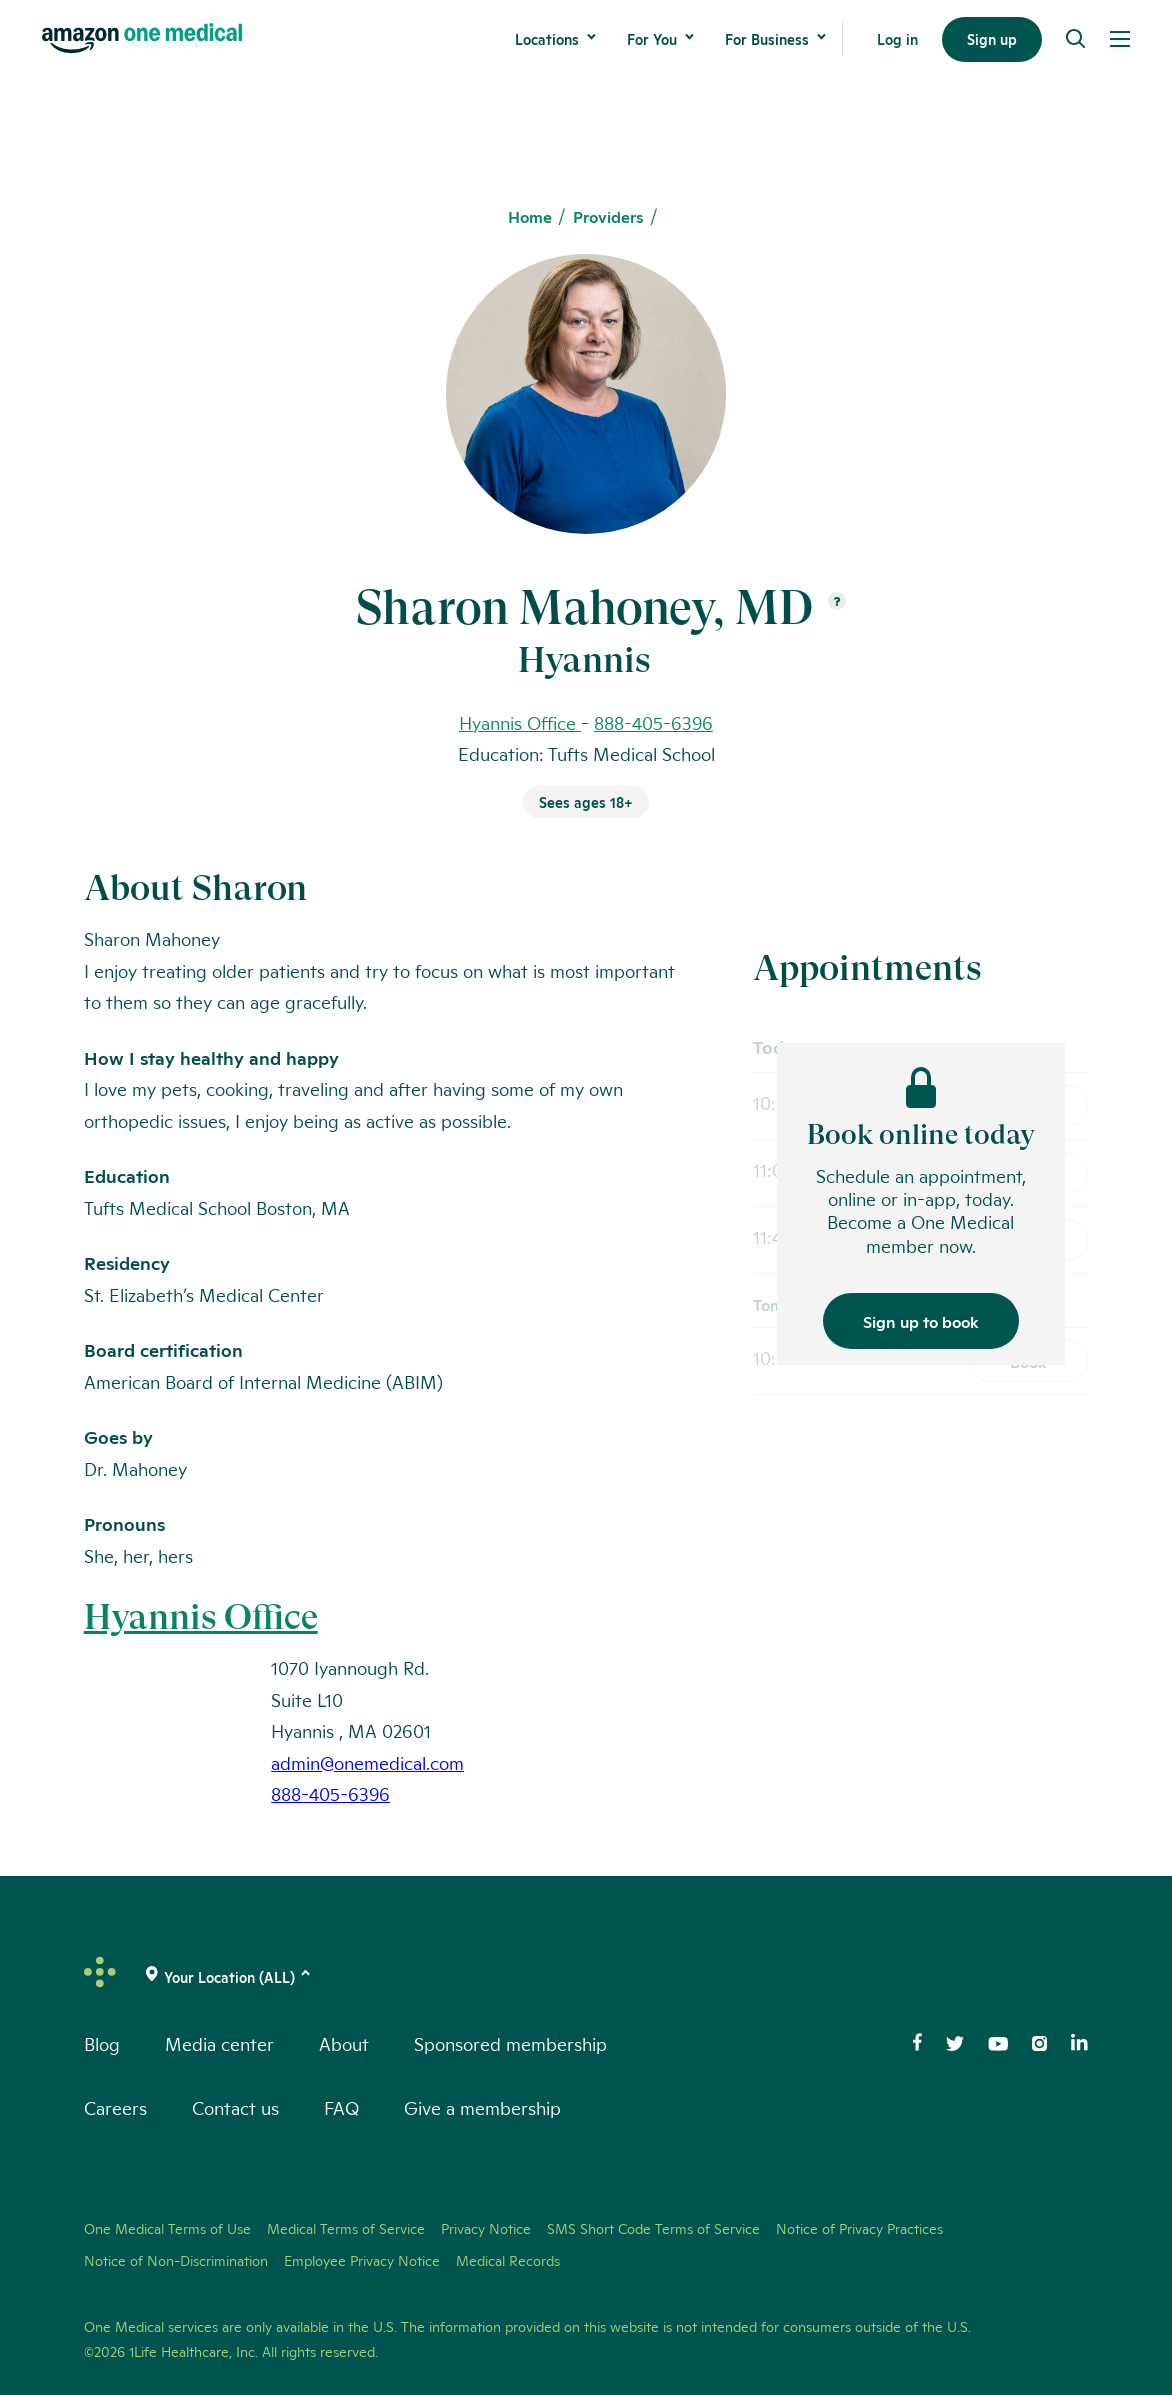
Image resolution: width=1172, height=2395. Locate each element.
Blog (102, 2043)
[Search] (1076, 39)
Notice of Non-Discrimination (176, 2260)
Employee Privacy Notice (362, 2260)
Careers (115, 2107)
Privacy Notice (486, 2228)
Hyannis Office (201, 1617)
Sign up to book (921, 1320)
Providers (608, 216)
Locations (547, 39)
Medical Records (508, 2260)
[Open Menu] (1120, 39)
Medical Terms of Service (346, 2228)
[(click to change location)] (229, 1977)
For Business (767, 39)
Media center (219, 2043)
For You (652, 39)
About (344, 2043)
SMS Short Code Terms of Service (653, 2228)
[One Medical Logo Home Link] (142, 38)
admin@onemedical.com (367, 1762)
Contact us (235, 2107)
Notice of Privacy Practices (859, 2228)
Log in (897, 39)
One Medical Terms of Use (167, 2228)
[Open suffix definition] (837, 602)
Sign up (992, 39)
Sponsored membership (510, 2043)
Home (530, 216)
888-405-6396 (653, 722)
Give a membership (482, 2107)
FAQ (341, 2107)
